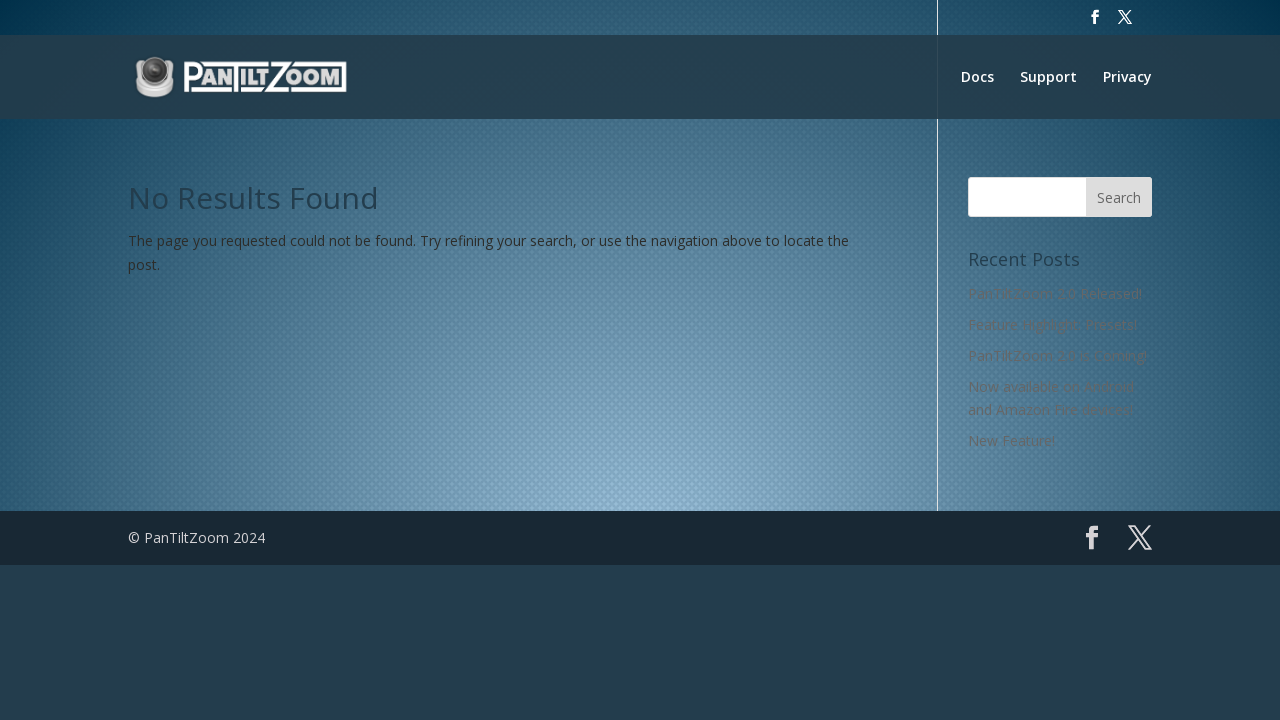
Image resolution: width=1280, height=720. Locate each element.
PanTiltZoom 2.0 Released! (1055, 293)
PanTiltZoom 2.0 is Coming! (1057, 355)
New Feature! (1011, 440)
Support (1048, 78)
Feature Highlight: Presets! (1052, 324)
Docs (977, 78)
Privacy (1127, 78)
